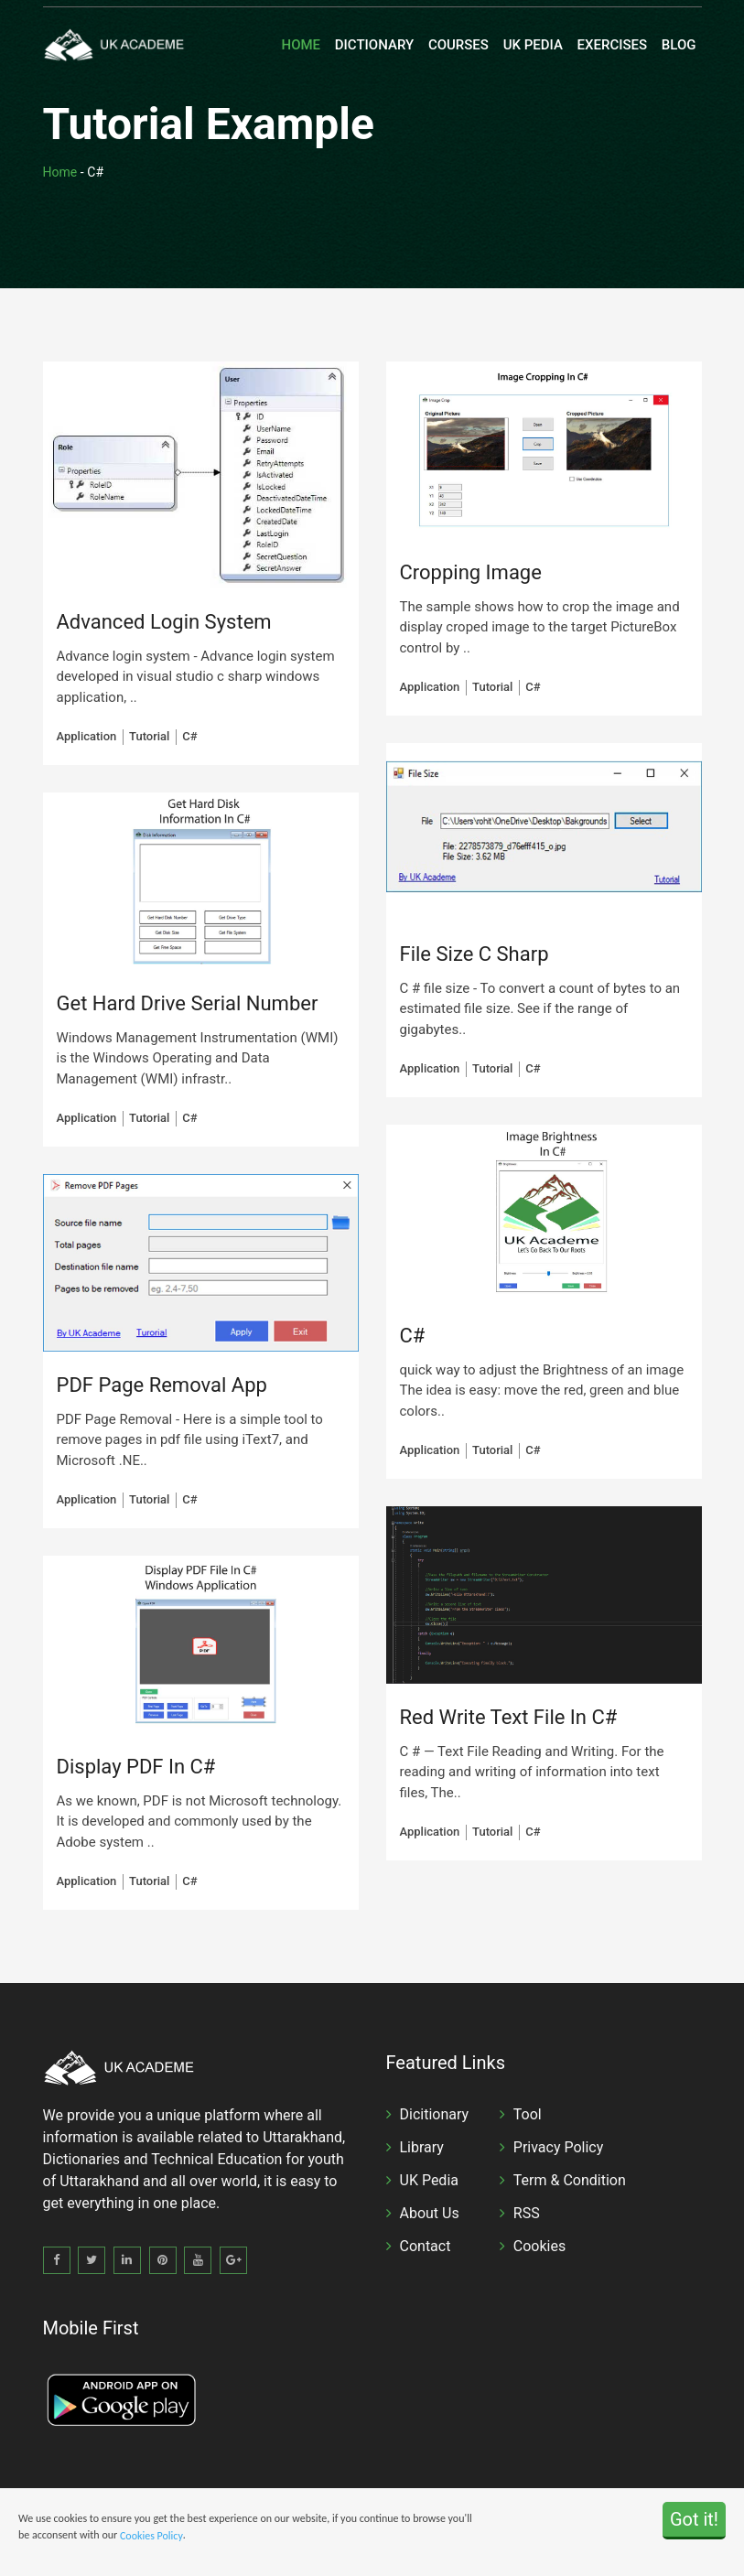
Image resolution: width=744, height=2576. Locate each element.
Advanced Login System (164, 621)
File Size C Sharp (474, 954)
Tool (527, 2114)
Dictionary (374, 45)
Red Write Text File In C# (509, 1717)
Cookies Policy (151, 2536)
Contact (425, 2246)
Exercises (612, 45)
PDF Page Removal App (162, 1385)
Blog (679, 45)
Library (422, 2147)
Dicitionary (434, 2114)
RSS (526, 2213)
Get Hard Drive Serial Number (187, 1003)
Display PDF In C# (136, 1766)
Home (301, 45)
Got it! (694, 2520)
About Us (429, 2213)
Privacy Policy (558, 2147)
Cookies (539, 2246)
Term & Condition (569, 2180)
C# (413, 1335)
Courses (458, 45)
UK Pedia (533, 45)
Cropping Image (471, 572)
